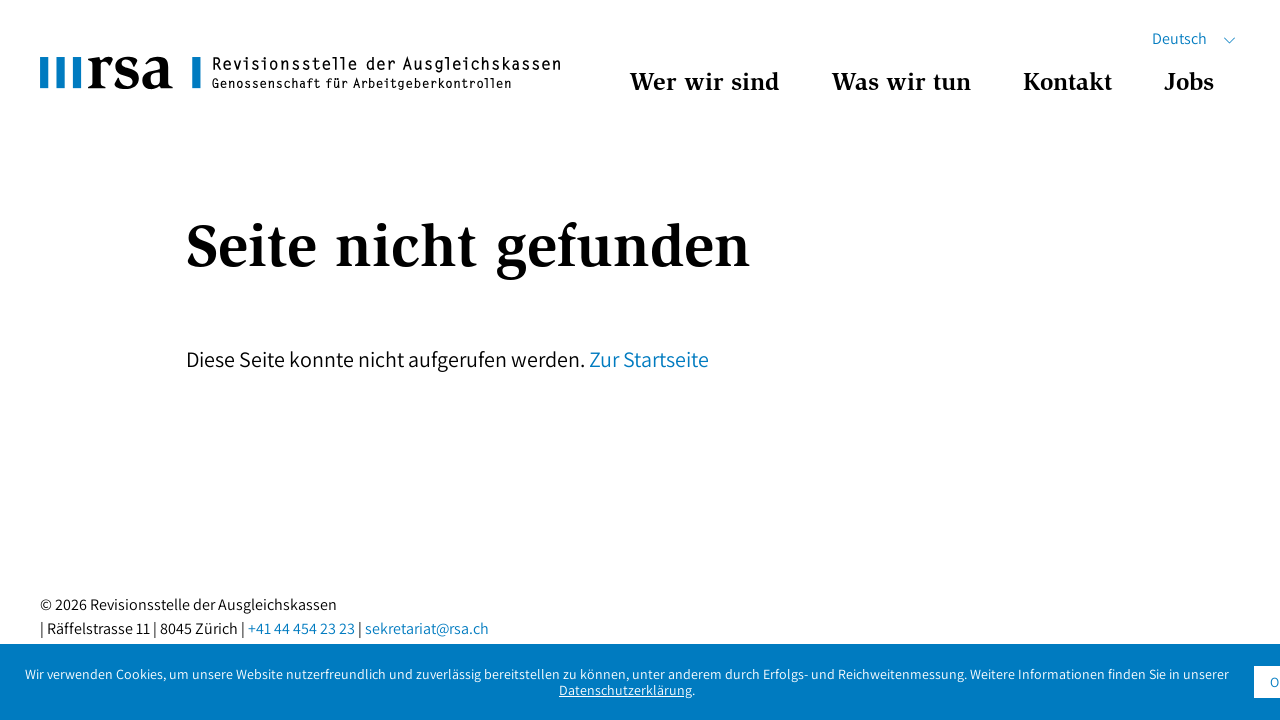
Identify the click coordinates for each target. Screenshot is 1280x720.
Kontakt (1067, 84)
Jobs (1189, 84)
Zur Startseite (649, 359)
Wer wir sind (704, 84)
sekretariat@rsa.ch (427, 628)
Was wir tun (901, 84)
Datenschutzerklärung (625, 690)
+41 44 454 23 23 (301, 628)
